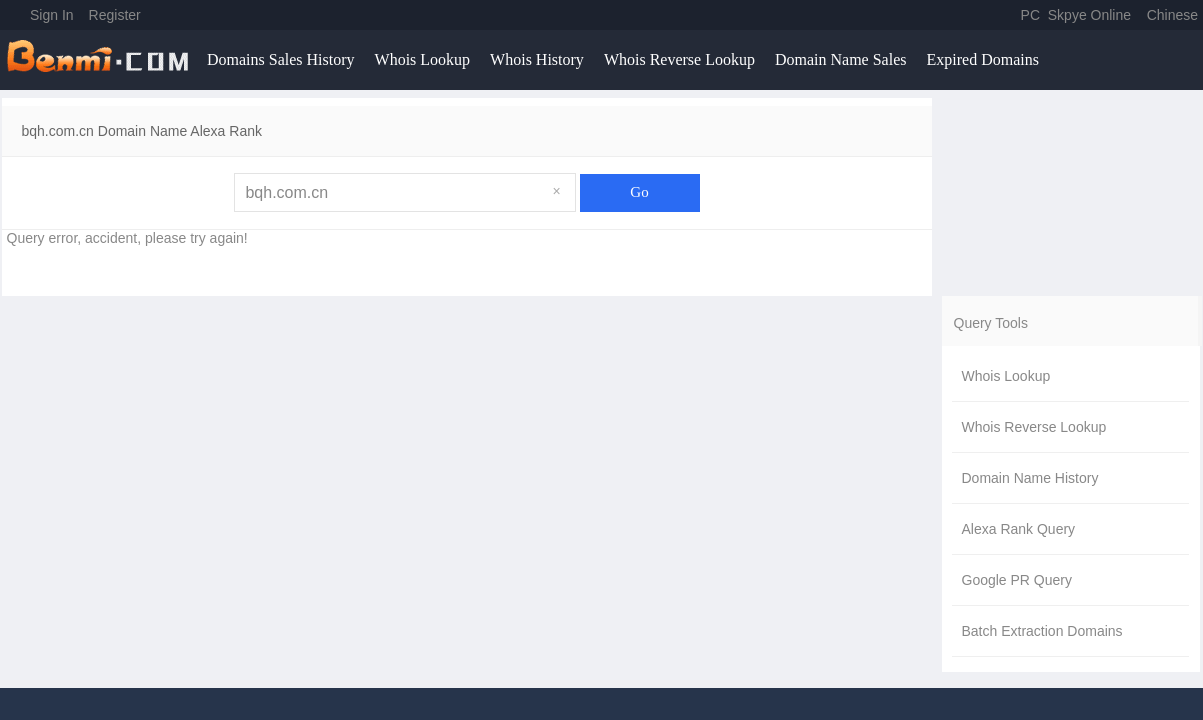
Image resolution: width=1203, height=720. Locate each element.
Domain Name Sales (841, 59)
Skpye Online (1089, 15)
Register (115, 15)
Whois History (537, 59)
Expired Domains (982, 59)
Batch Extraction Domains (1042, 631)
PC (1030, 15)
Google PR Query (1017, 580)
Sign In (52, 15)
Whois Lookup (423, 59)
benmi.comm (101, 60)
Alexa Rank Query (1019, 529)
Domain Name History (1030, 478)
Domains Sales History (281, 59)
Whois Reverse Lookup (679, 59)
